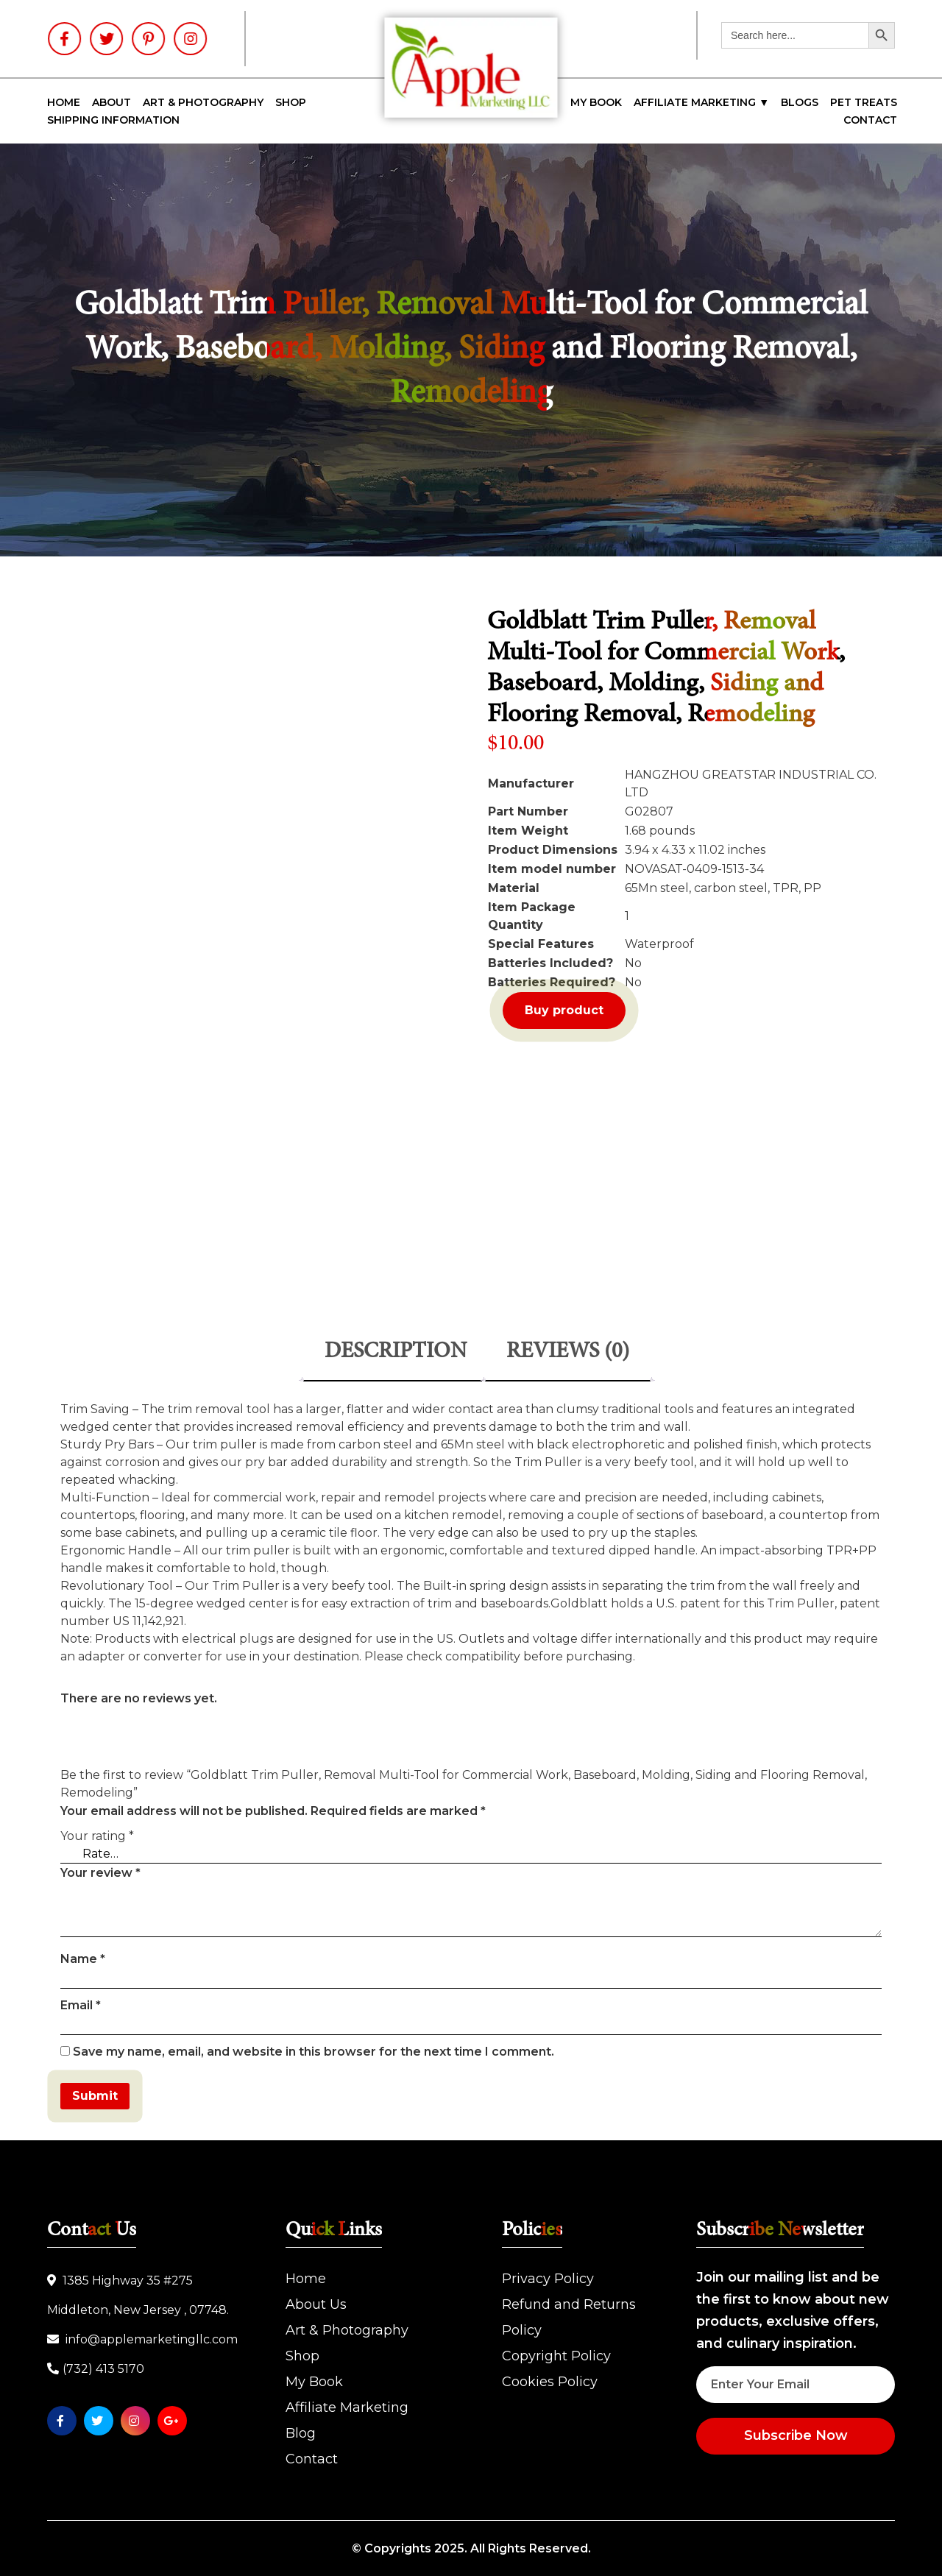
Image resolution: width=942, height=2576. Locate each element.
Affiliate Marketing (347, 2407)
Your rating (97, 1836)
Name (82, 1959)
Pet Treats (863, 102)
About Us (316, 2304)
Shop (290, 102)
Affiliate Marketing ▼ (701, 102)
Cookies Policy (550, 2382)
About (111, 102)
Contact (870, 120)
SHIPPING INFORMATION (113, 120)
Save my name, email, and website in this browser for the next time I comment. (313, 2052)
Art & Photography (203, 102)
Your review (100, 1873)
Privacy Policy (548, 2279)
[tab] (395, 1353)
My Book (596, 102)
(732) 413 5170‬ (95, 2369)
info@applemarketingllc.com (142, 2339)
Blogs (799, 102)
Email (80, 2005)
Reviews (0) (567, 1352)
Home (63, 102)
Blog (301, 2433)
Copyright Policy (556, 2356)
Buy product (564, 1010)
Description (396, 1352)
